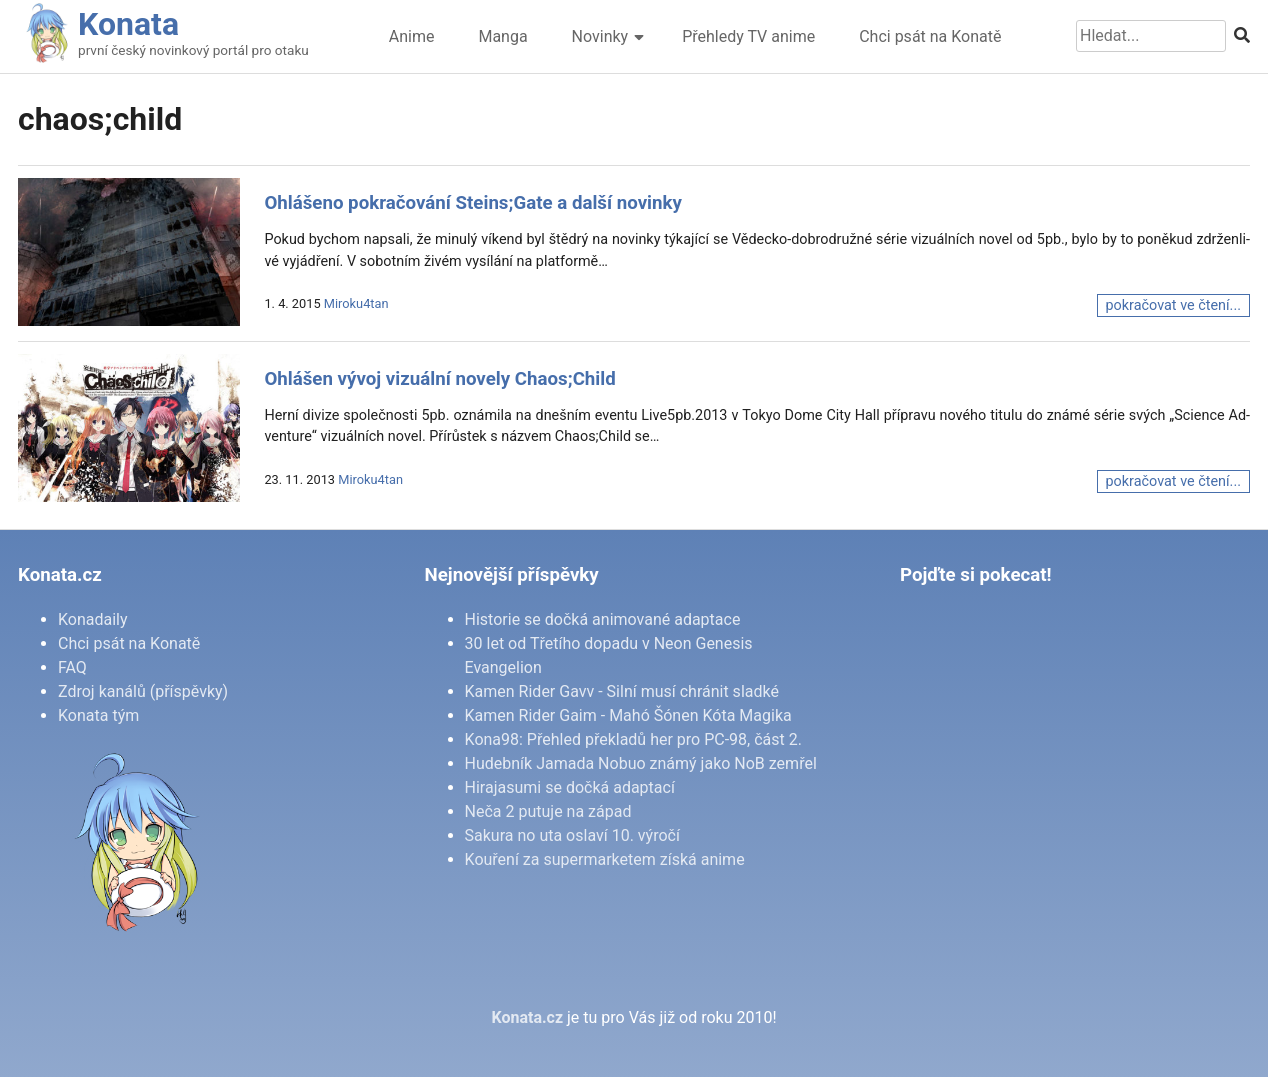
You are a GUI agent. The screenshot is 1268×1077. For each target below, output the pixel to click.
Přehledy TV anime (748, 36)
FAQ (72, 667)
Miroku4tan (356, 303)
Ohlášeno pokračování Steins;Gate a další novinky (473, 203)
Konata (128, 24)
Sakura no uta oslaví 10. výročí (572, 835)
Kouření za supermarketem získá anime (605, 859)
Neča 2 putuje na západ (548, 811)
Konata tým (98, 715)
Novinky (600, 36)
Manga (502, 36)
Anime (412, 36)
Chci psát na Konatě (930, 36)
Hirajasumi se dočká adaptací (570, 787)
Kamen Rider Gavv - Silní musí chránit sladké (622, 691)
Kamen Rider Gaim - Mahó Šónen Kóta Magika (628, 715)
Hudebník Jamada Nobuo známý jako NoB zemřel (641, 763)
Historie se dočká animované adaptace (603, 619)
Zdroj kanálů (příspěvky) (143, 691)
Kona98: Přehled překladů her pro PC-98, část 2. (633, 739)
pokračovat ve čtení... (1173, 305)
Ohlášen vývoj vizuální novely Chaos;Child (439, 379)
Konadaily (93, 619)
